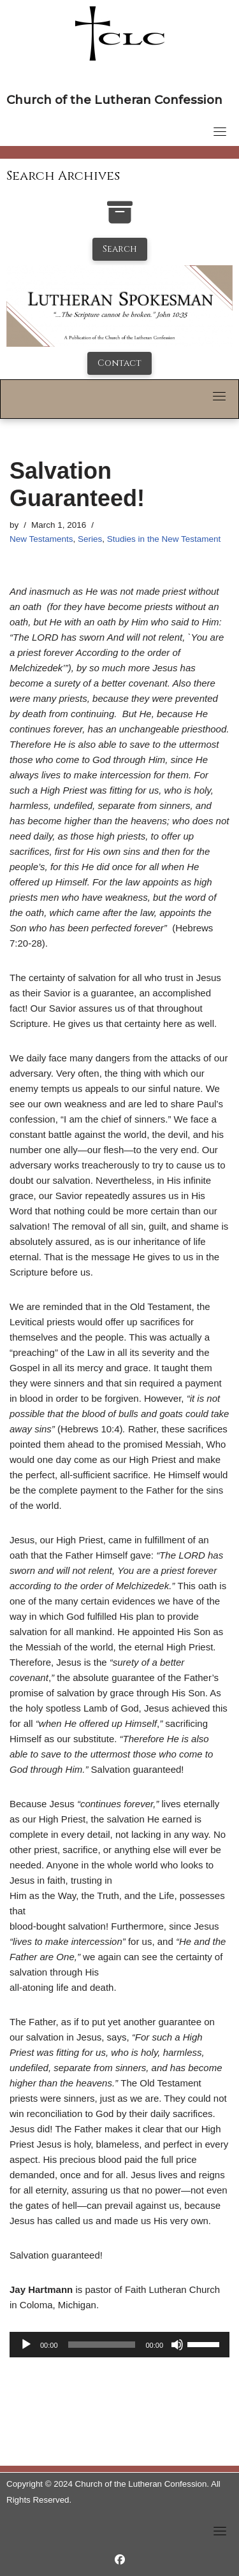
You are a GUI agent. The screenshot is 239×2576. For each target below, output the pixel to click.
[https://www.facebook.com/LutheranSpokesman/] (120, 2559)
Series (90, 539)
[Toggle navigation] (220, 131)
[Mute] (177, 2344)
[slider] (102, 2344)
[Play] (26, 2344)
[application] (119, 2344)
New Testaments (41, 539)
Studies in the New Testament (164, 539)
